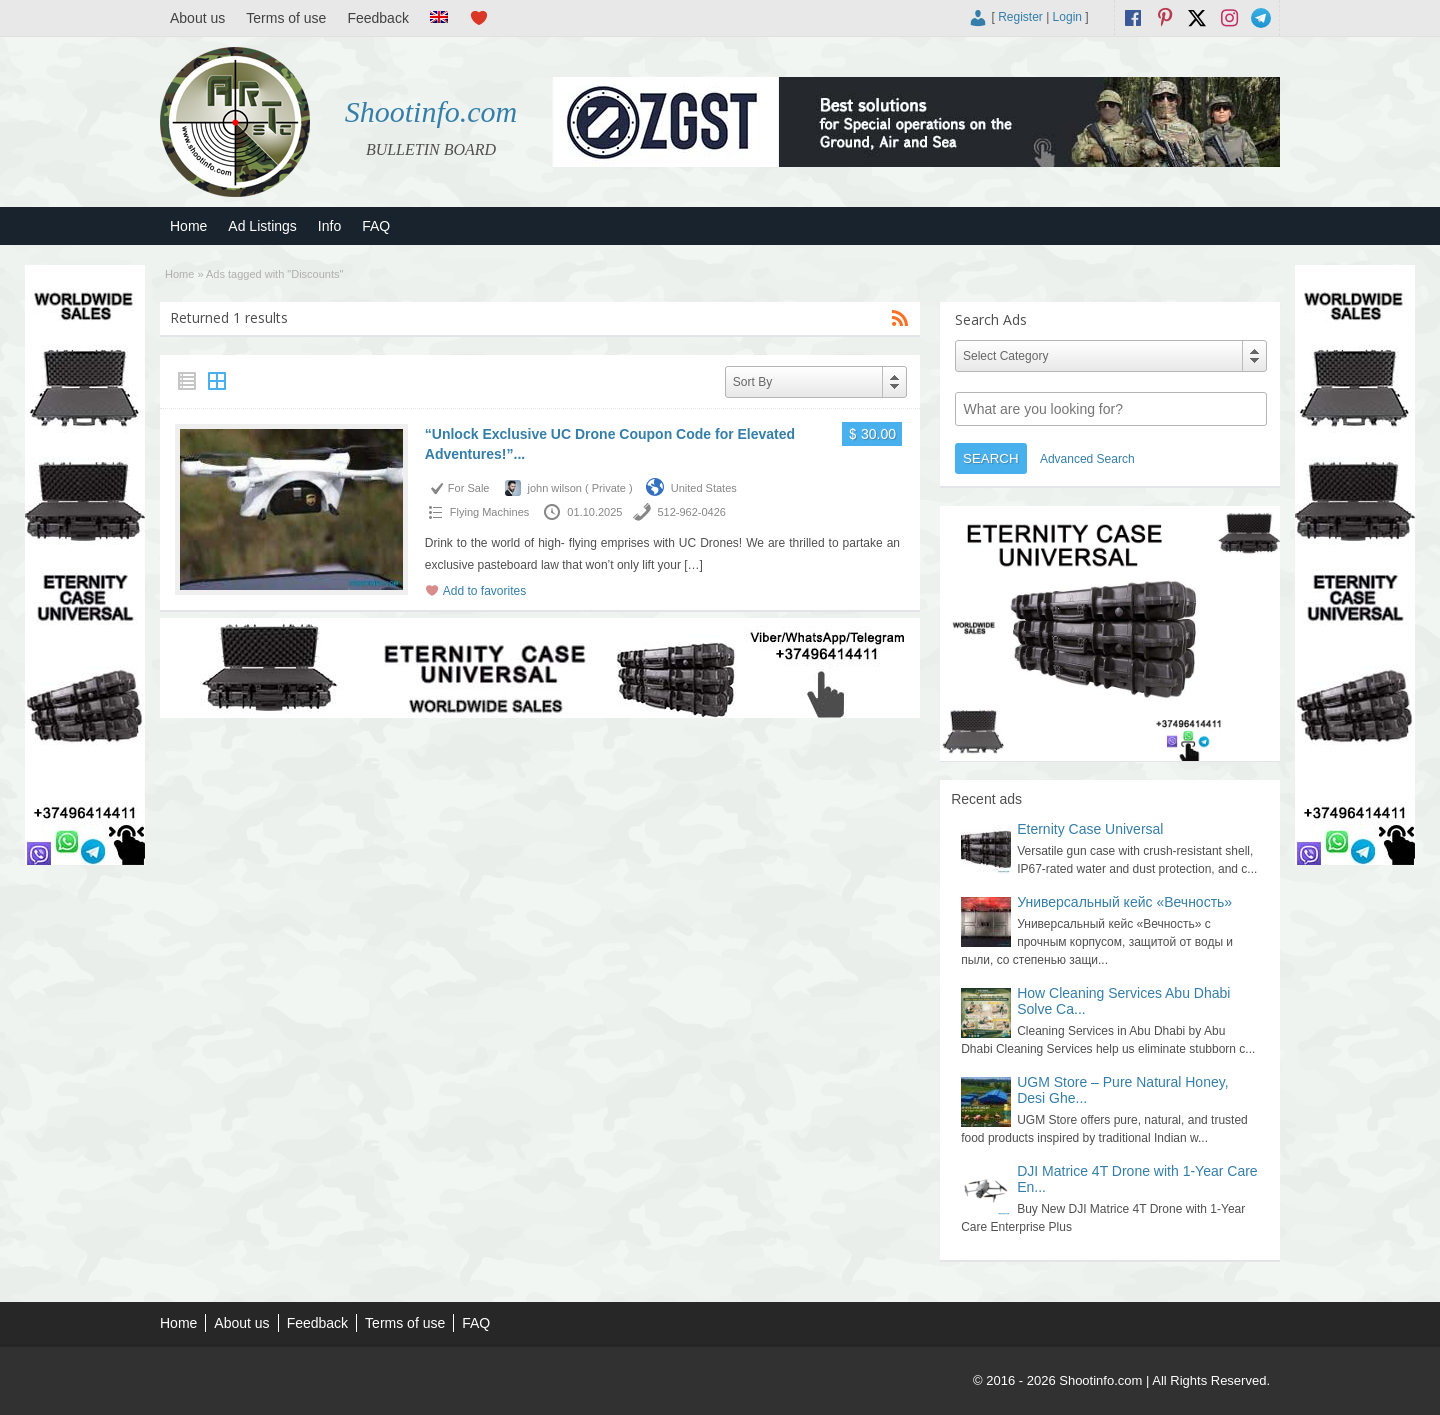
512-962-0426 (691, 512)
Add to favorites (484, 591)
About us (197, 18)
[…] (693, 565)
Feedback (377, 18)
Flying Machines (489, 512)
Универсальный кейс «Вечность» (1124, 902)
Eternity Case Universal (1090, 829)
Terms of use (286, 18)
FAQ (376, 226)
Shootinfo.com (431, 111)
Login (1067, 17)
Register (1020, 17)
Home (188, 226)
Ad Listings (262, 226)
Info (329, 226)
